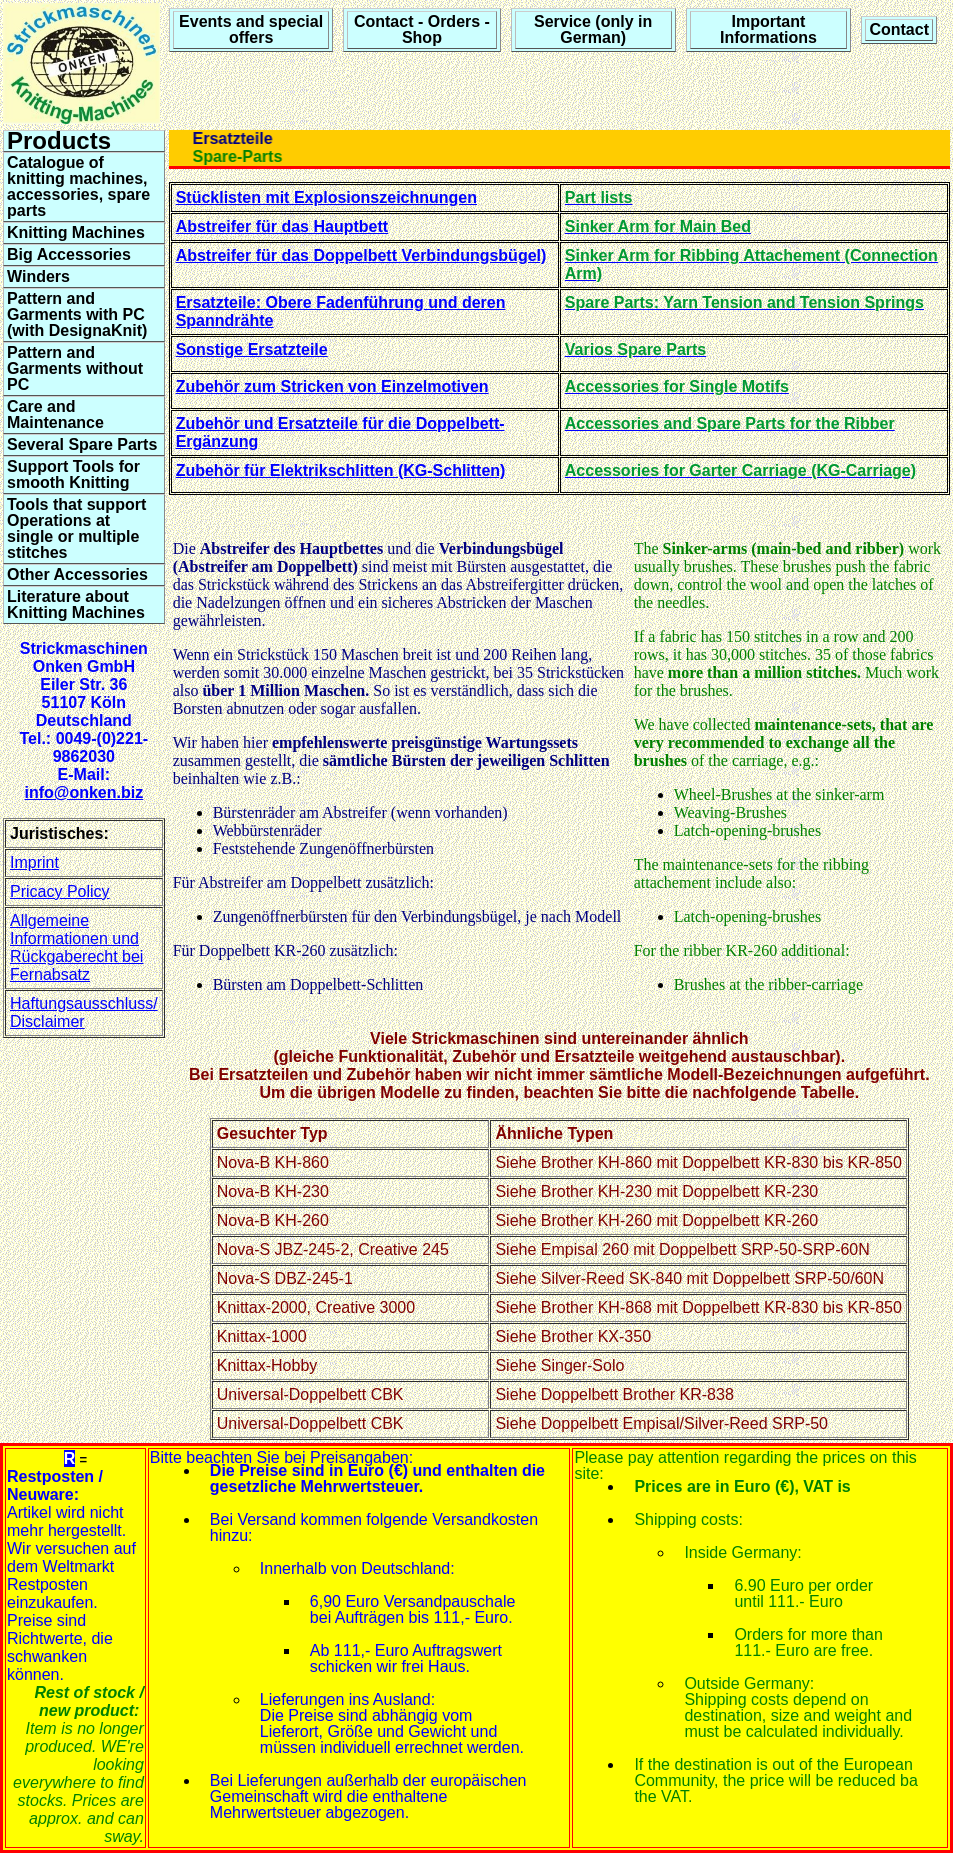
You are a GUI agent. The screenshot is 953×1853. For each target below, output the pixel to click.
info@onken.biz (83, 792)
